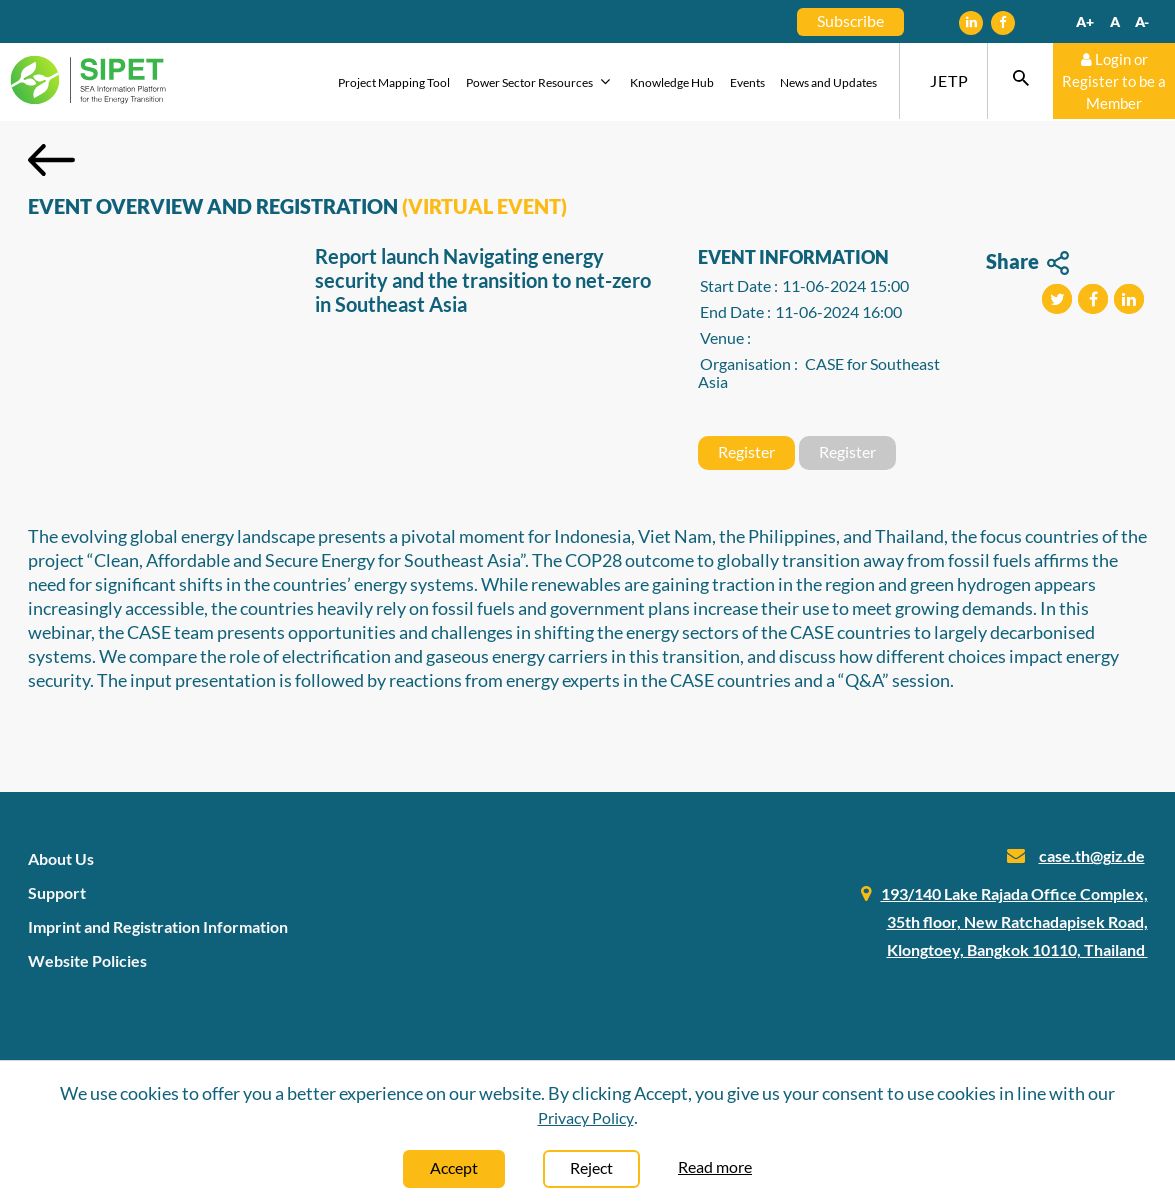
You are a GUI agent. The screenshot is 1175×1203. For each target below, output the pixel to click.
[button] (1057, 299)
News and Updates (828, 82)
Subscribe (850, 20)
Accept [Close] (454, 1167)
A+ (1085, 21)
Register (746, 451)
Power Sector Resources (540, 81)
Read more (715, 1166)
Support (57, 892)
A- (1142, 21)
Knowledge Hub (672, 82)
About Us (61, 858)
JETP (949, 80)
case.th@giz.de (1092, 855)
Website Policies (87, 960)
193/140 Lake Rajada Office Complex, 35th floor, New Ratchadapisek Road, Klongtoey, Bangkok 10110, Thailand (1014, 921)
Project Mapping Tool (394, 82)
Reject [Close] (591, 1167)
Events (747, 82)
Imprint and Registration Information (158, 926)
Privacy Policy (586, 1117)
